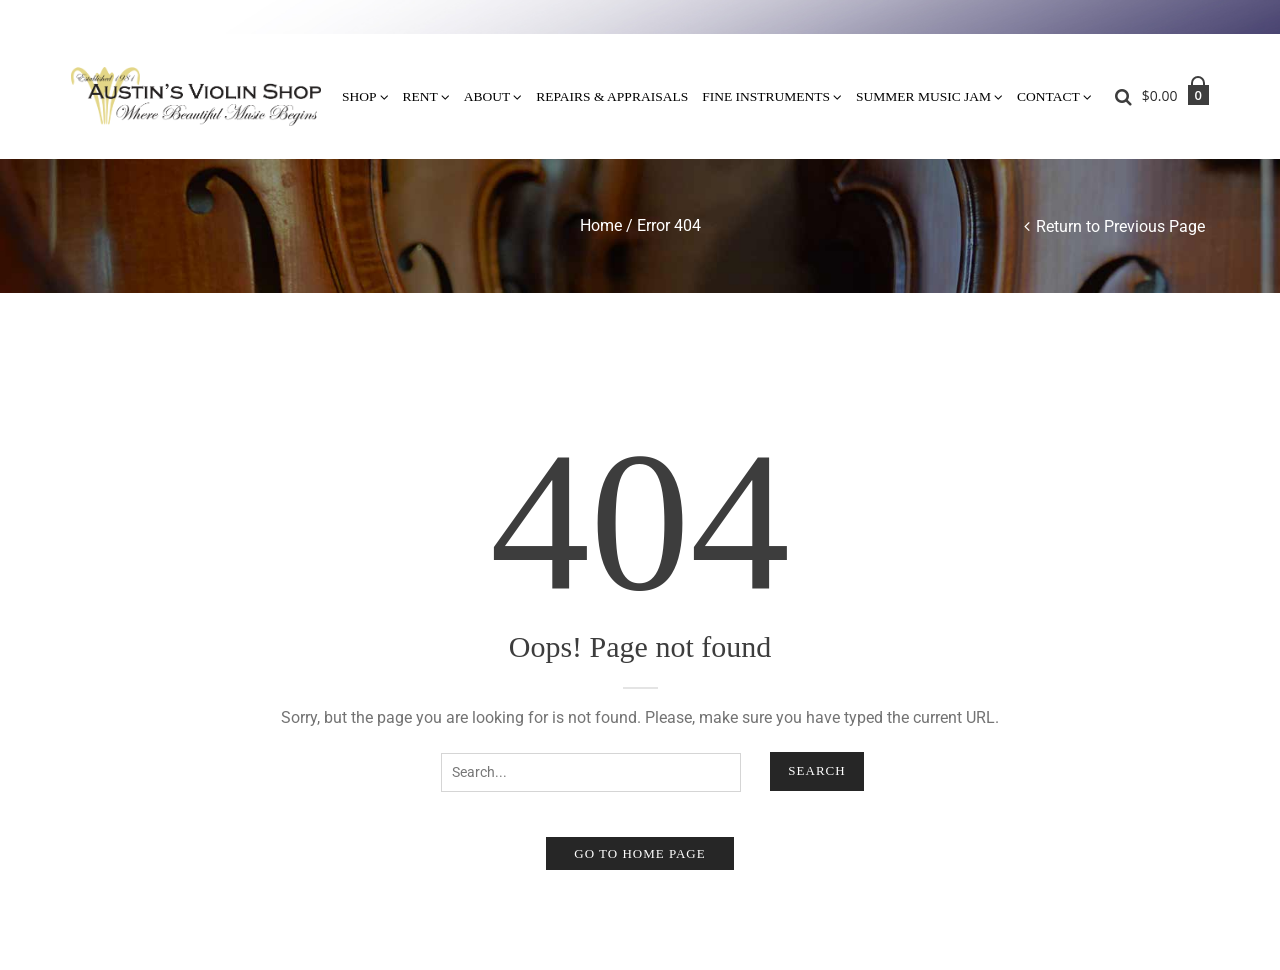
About (487, 96)
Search (816, 770)
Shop (359, 96)
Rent (420, 96)
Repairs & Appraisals (612, 96)
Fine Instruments (766, 96)
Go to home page (639, 853)
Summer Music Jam (923, 96)
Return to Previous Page (1120, 226)
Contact (1048, 96)
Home (601, 225)
